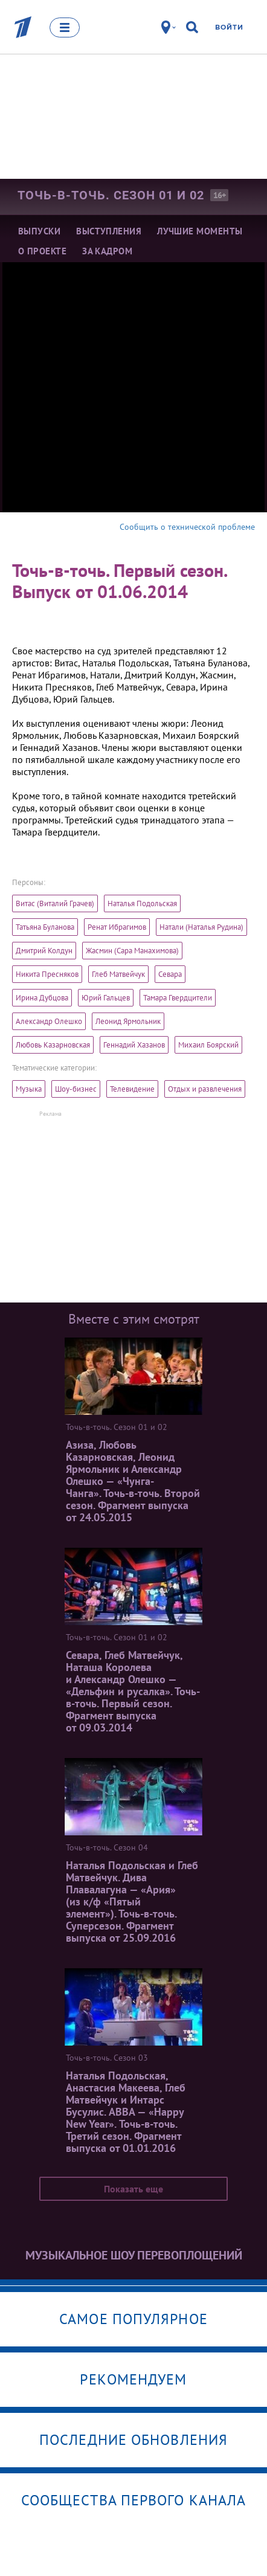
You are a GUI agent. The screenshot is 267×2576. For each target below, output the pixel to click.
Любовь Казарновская (53, 1045)
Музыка (29, 1089)
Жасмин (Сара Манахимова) (132, 950)
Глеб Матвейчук (118, 974)
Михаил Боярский (208, 1045)
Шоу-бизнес (76, 1089)
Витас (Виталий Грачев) (55, 903)
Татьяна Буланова (45, 927)
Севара (170, 974)
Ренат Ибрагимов (117, 927)
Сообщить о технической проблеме (187, 526)
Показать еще (133, 2189)
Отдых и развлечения (205, 1089)
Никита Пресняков (47, 974)
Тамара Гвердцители (177, 998)
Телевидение (132, 1089)
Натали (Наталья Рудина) (201, 927)
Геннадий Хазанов (134, 1045)
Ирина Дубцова (42, 998)
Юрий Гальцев (106, 998)
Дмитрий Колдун (44, 950)
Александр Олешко (49, 1021)
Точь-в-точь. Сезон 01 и (111, 195)
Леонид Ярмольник (128, 1021)
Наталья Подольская (142, 903)
